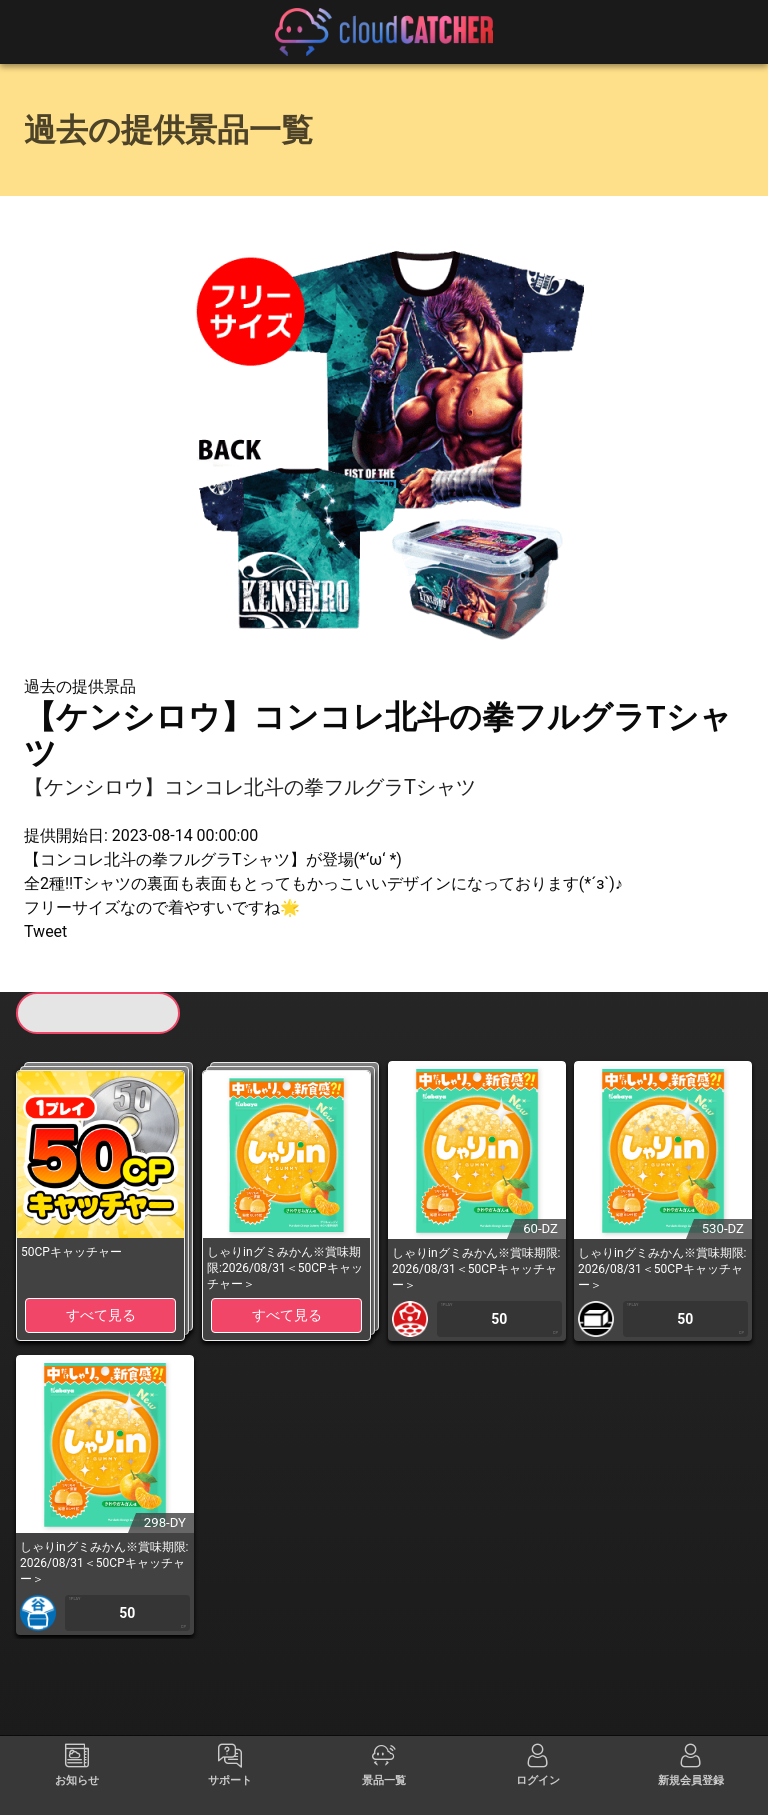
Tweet (45, 931)
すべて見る (101, 1315)
